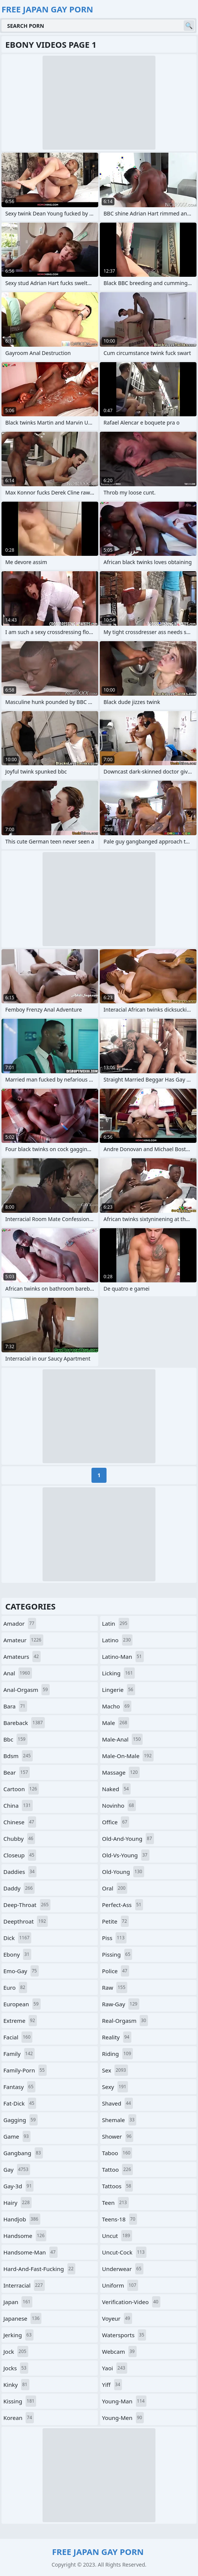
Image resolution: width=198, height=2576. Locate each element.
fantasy (19, 2086)
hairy (17, 2202)
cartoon (21, 1789)
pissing (117, 1954)
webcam (119, 2351)
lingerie (118, 1689)
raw (114, 1987)
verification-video (131, 2301)
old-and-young (128, 1838)
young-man (124, 2401)
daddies (20, 1871)
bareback (24, 1722)
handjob (21, 2219)
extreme (20, 2020)
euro (15, 1987)
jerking (18, 2335)
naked (116, 1789)
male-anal (122, 1739)
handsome (24, 2235)
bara (15, 1706)
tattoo (117, 2169)
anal (17, 1673)
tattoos (117, 2186)
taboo (117, 2153)
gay (16, 2169)
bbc (15, 1739)
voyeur (117, 2318)
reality (116, 2037)
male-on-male (128, 1755)
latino (117, 1640)
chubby (19, 1838)
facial (17, 2037)
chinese (19, 1822)
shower (117, 2136)
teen (115, 2202)
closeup (19, 1855)
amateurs (22, 1656)
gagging (20, 2119)
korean (18, 2417)
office (115, 1822)
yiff (112, 2384)
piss (114, 1937)
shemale (119, 2119)
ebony (17, 1954)
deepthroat (25, 1921)
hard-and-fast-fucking (39, 2268)
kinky (16, 2384)
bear (16, 1772)
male (115, 1722)
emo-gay (21, 1971)
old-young (123, 1871)
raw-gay (120, 2004)
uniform (120, 2285)
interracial (24, 2285)
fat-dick (19, 2103)
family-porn (25, 2070)
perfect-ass (122, 1904)
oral (114, 1888)
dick (17, 1937)
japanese (22, 2318)
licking (118, 1673)
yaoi (114, 2368)
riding (117, 2053)
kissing (19, 2401)
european (22, 2004)
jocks (15, 2368)
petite (115, 1921)
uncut (117, 2235)
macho (116, 1706)
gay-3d (18, 2186)
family (19, 2053)
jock (15, 2351)
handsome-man (30, 2252)
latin (115, 1623)
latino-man (123, 1656)
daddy (19, 1888)
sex (115, 2070)
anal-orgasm (26, 1689)
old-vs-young (125, 1855)
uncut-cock (124, 2252)
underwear (122, 2268)
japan (17, 2301)
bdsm (18, 1755)
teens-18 (119, 2219)
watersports (124, 2335)
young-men (123, 2417)
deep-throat (26, 1904)
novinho (119, 1805)
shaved (117, 2103)
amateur (23, 1640)
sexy (115, 2086)
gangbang (23, 2153)
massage (121, 1772)
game (16, 2136)
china (18, 1805)
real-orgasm (125, 2020)
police (115, 1971)
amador (19, 1623)
